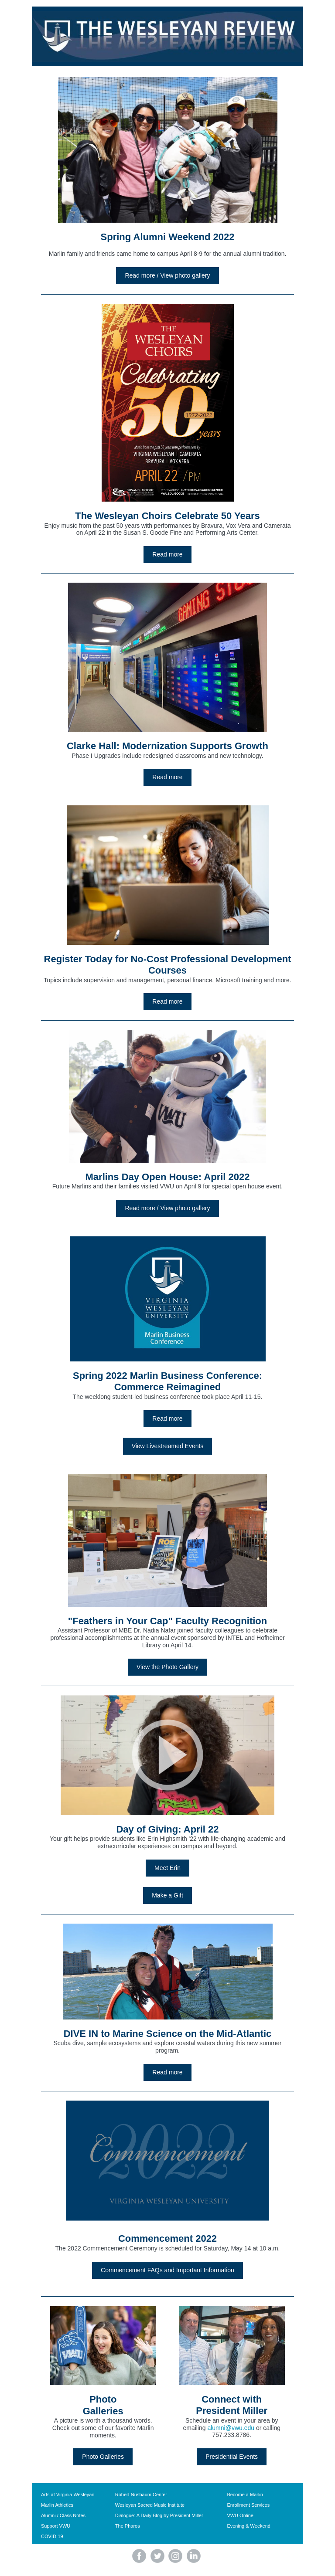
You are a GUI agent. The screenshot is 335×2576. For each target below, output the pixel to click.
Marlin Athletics (57, 2505)
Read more (167, 554)
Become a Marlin (245, 2494)
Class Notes (72, 2515)
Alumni (48, 2515)
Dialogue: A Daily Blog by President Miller (159, 2515)
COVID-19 (52, 2536)
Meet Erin (167, 1867)
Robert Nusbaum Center (141, 2494)
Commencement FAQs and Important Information (167, 2270)
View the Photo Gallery (167, 1666)
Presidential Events (231, 2456)
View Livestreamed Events (168, 1445)
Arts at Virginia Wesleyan (67, 2494)
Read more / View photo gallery (167, 275)
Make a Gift (167, 1895)
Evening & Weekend (248, 2525)
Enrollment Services (248, 2505)
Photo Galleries (103, 2456)
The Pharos (127, 2525)
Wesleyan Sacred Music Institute (150, 2505)
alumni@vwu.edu (230, 2427)
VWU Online (240, 2515)
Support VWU (55, 2525)
